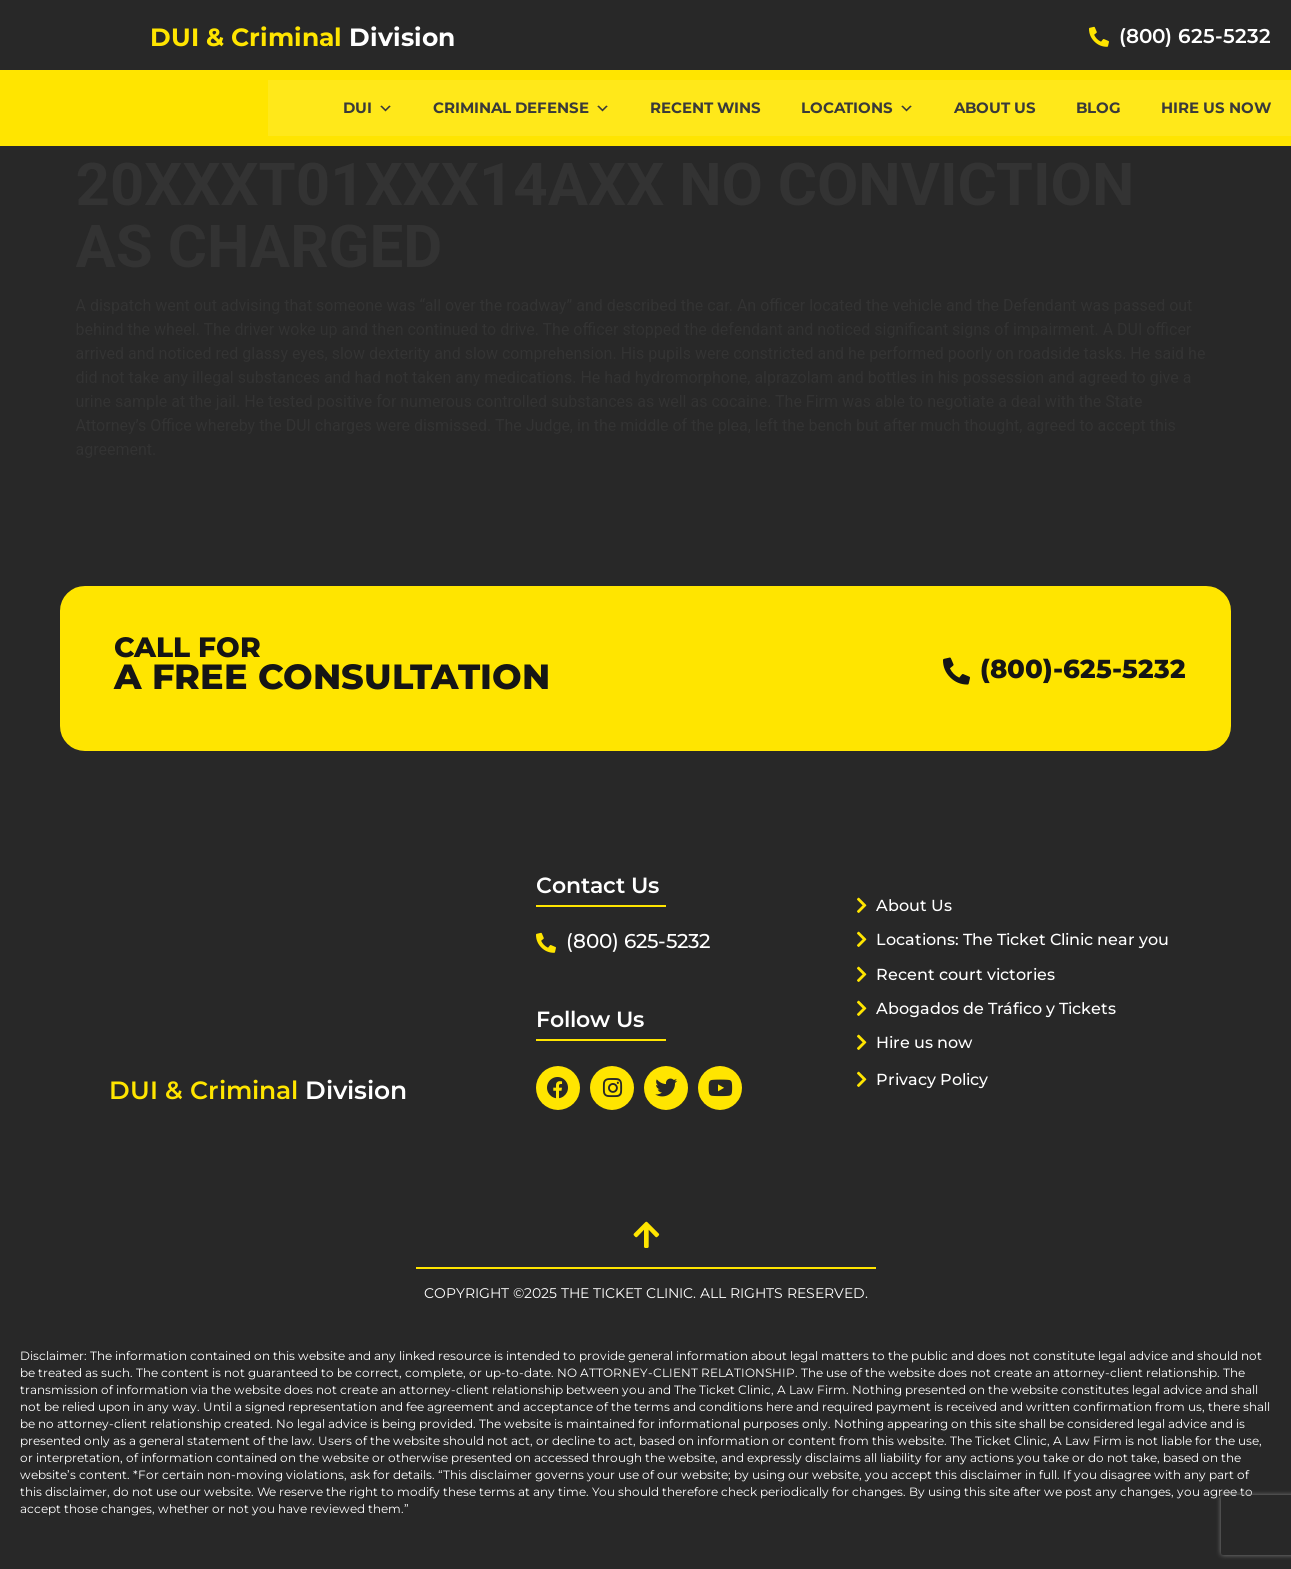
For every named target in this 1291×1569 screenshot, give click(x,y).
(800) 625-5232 (1195, 36)
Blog (1098, 107)
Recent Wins (705, 107)
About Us (995, 107)
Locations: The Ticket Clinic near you (1012, 964)
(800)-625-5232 (1068, 668)
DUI (368, 107)
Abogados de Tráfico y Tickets (1006, 1033)
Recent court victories (972, 999)
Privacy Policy (937, 1104)
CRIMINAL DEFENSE (521, 107)
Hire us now (1216, 107)
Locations (857, 107)
